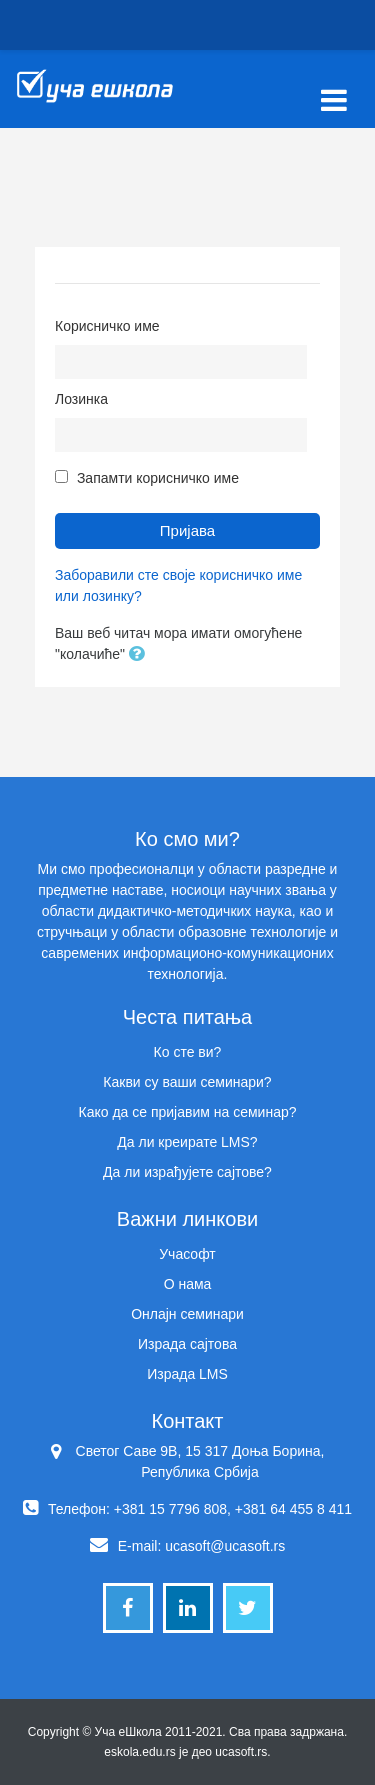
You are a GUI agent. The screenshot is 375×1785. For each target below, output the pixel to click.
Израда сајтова (187, 1344)
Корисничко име (107, 326)
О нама (188, 1284)
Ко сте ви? (188, 1052)
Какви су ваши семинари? (187, 1082)
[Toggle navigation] (334, 89)
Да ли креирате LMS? (187, 1142)
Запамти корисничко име (158, 478)
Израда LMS (187, 1374)
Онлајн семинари (187, 1314)
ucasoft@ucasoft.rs (225, 1546)
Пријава (187, 530)
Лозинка (81, 399)
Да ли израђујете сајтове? (187, 1172)
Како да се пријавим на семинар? (187, 1112)
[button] (141, 655)
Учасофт (187, 1254)
